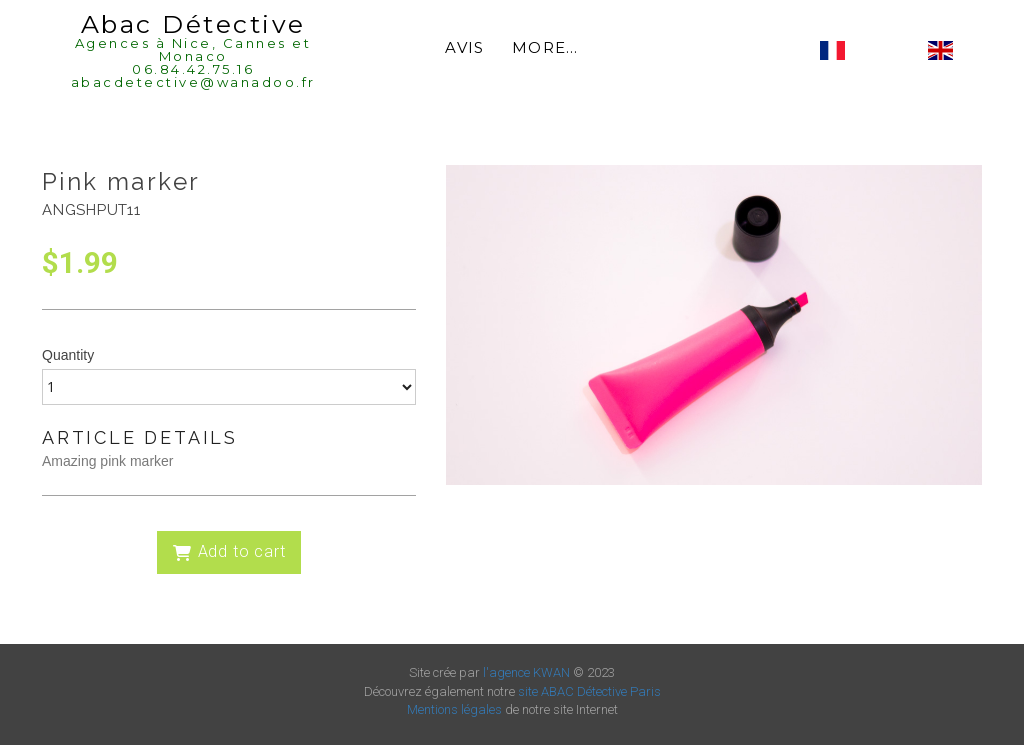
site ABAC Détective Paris (589, 691)
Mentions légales (454, 709)
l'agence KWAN (526, 672)
